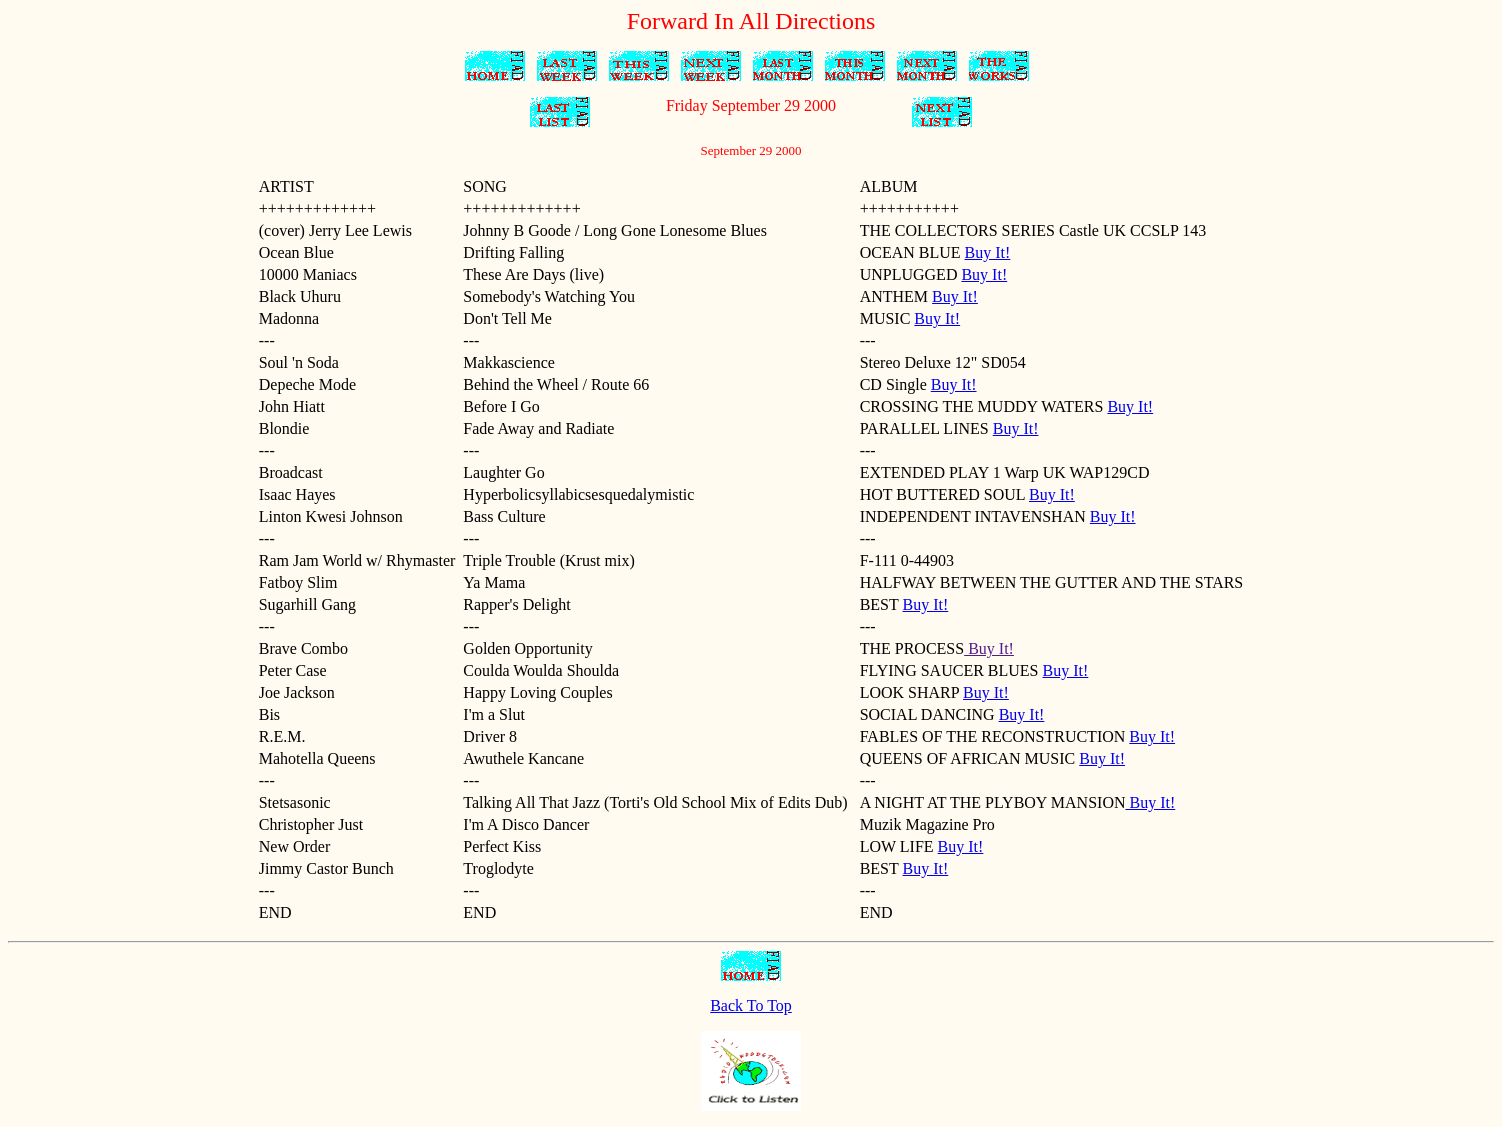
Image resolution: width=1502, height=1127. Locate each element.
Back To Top (751, 1005)
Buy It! (988, 252)
